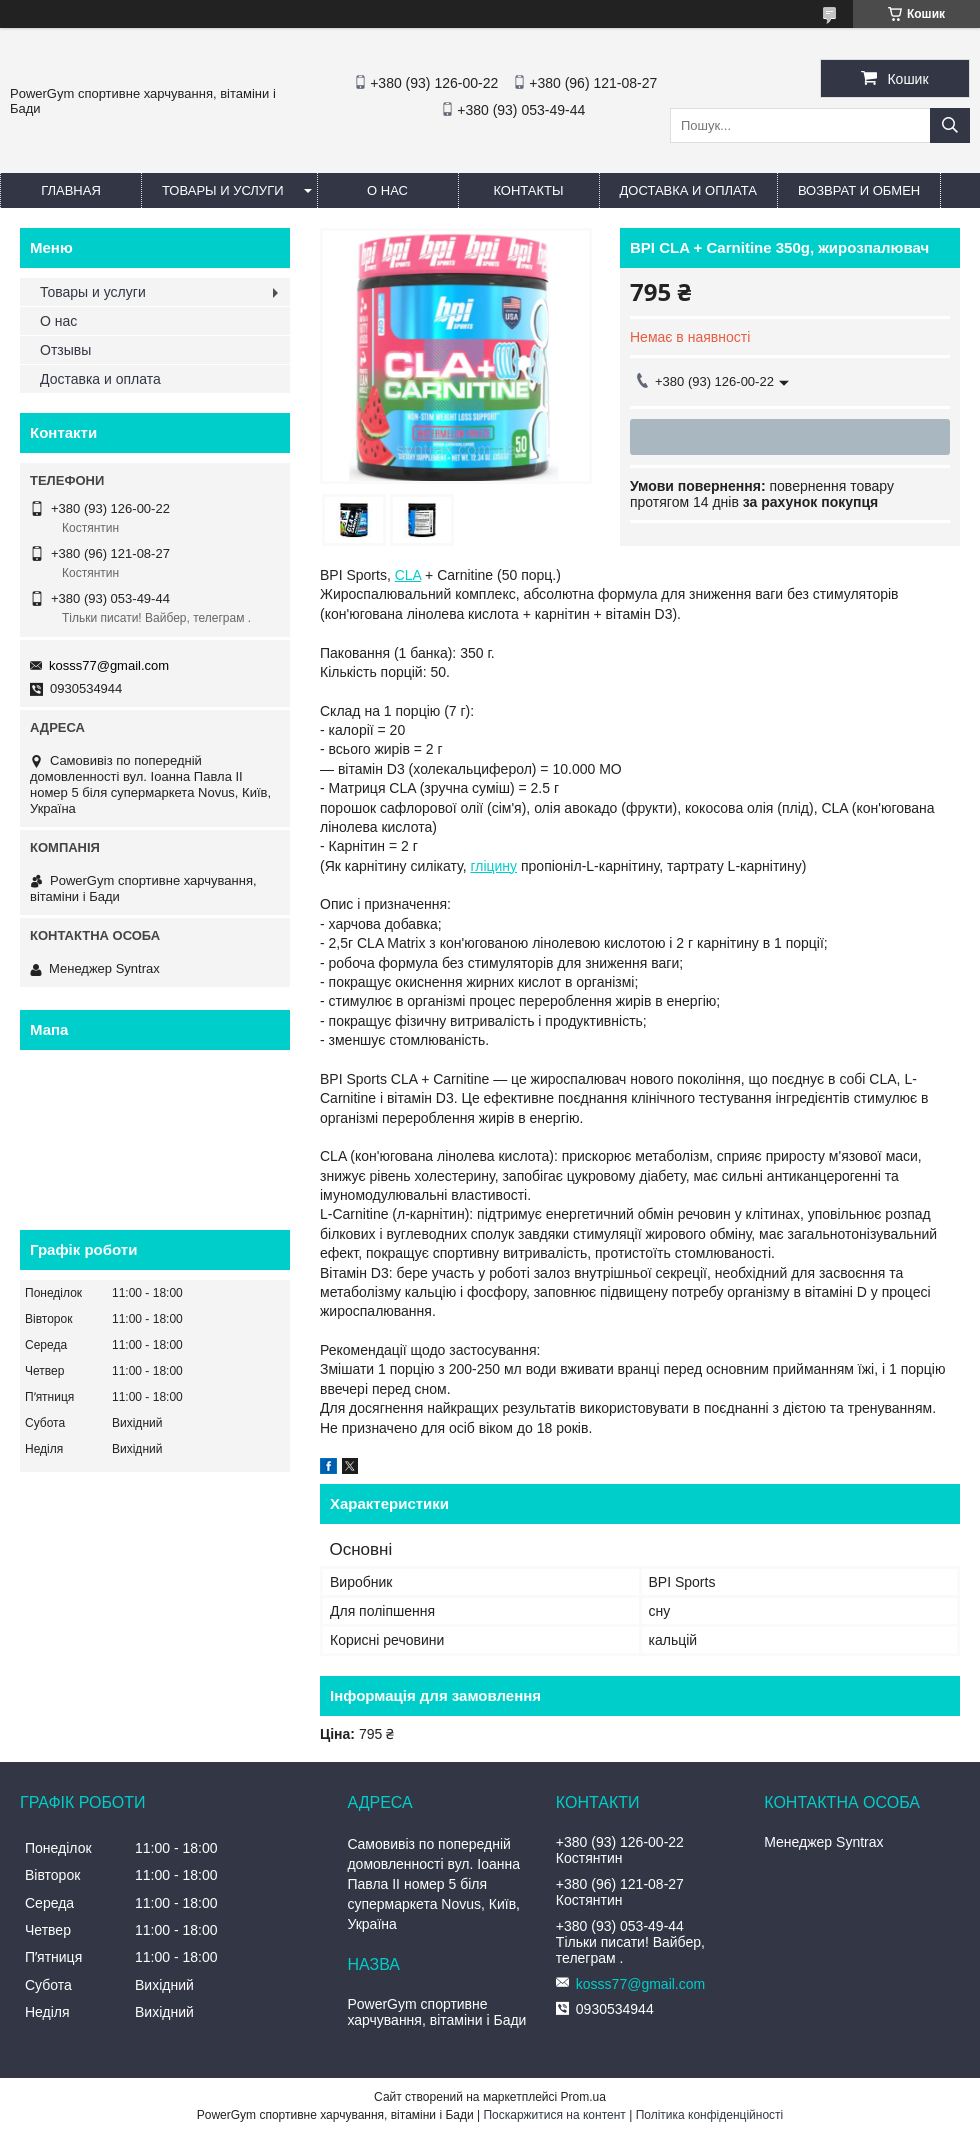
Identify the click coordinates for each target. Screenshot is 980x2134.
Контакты (528, 190)
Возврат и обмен (859, 190)
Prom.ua (583, 2097)
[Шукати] (950, 125)
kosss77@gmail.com (109, 665)
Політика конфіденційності (710, 2115)
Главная (71, 190)
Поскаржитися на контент (554, 2115)
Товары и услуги (223, 190)
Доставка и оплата (688, 190)
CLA (408, 575)
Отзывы (65, 350)
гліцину (493, 866)
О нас (387, 190)
